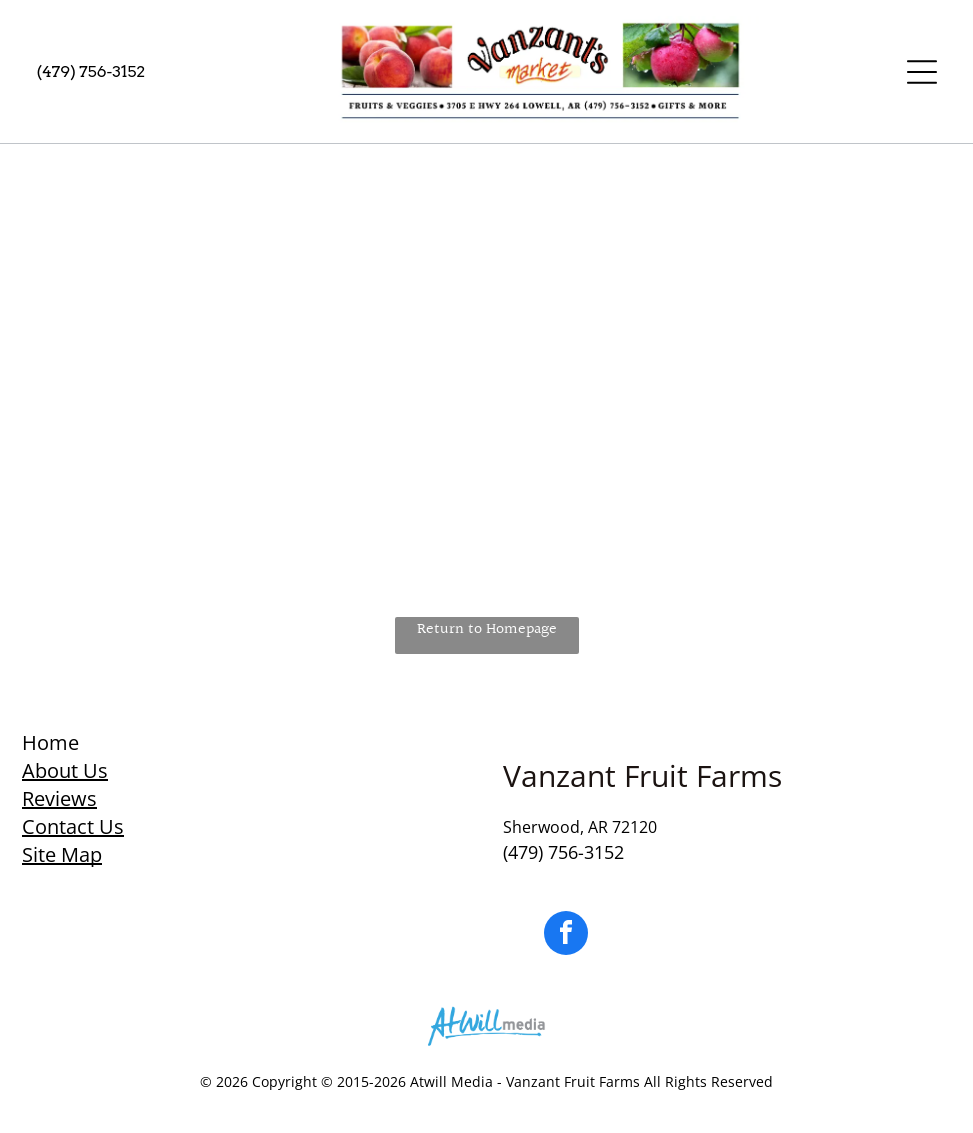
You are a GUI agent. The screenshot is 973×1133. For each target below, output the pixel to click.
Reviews (59, 798)
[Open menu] (922, 72)
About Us (65, 770)
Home (50, 742)
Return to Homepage (487, 629)
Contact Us (73, 826)
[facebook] (566, 935)
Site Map (62, 854)
